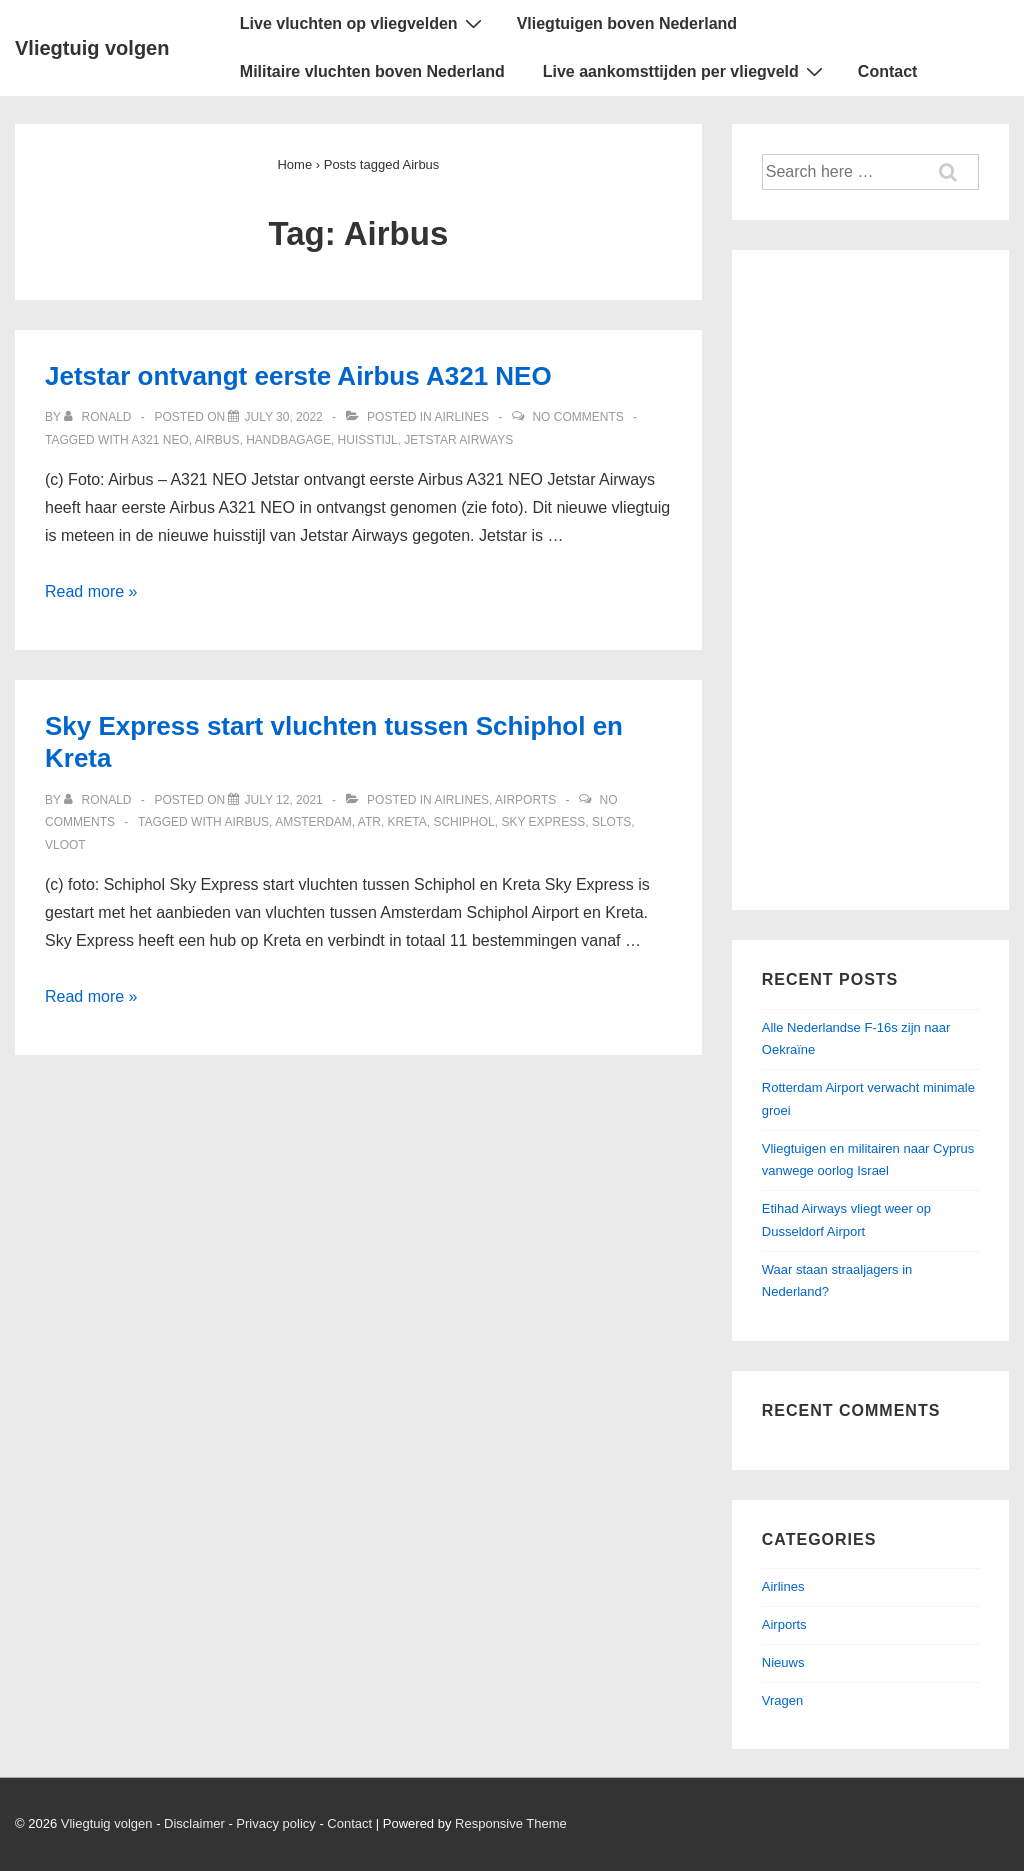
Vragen (782, 1700)
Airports (525, 800)
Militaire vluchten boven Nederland (372, 71)
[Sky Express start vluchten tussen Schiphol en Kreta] (283, 800)
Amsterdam (313, 822)
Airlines (461, 417)
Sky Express (543, 822)
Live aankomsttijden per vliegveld (685, 71)
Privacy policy (275, 1823)
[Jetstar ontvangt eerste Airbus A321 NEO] (283, 417)
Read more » (91, 591)
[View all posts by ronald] (99, 417)
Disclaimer (194, 1823)
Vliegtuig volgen (92, 48)
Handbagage (288, 440)
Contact (888, 71)
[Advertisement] (870, 580)
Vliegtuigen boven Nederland (627, 23)
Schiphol (463, 822)
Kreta (407, 822)
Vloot (65, 845)
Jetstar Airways (458, 440)
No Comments (577, 417)
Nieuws (783, 1662)
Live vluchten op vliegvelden (363, 23)
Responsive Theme (511, 1823)
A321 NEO (159, 440)
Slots (611, 822)
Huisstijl (368, 440)
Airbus (217, 440)
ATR (369, 822)
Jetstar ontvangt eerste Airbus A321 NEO (298, 376)
